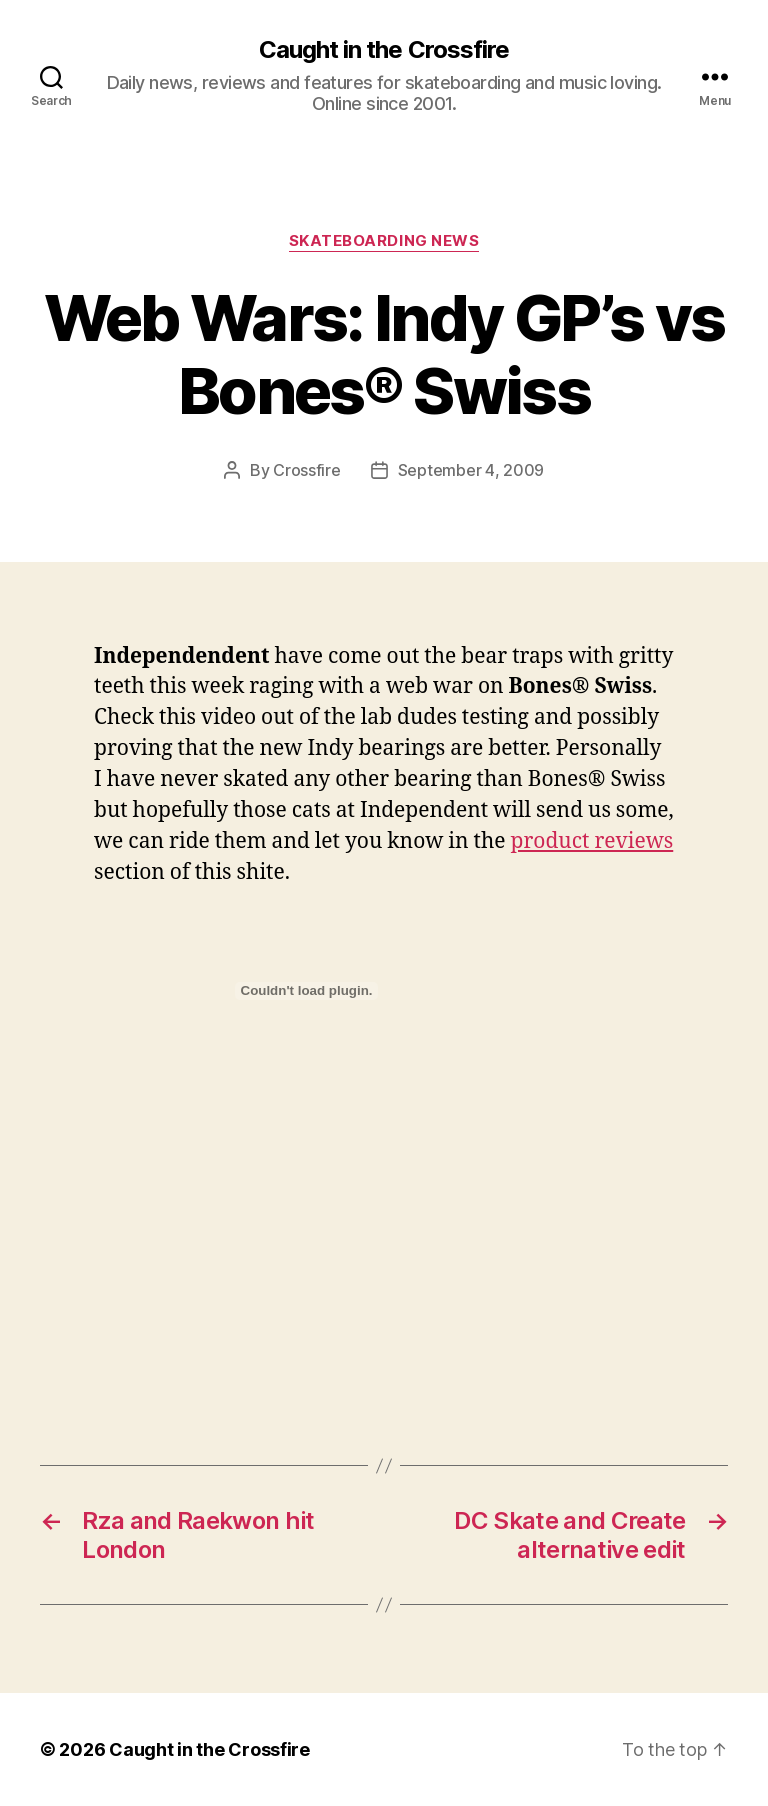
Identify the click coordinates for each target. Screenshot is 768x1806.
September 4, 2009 (471, 470)
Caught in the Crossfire (383, 50)
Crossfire (307, 470)
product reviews (592, 841)
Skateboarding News (384, 241)
